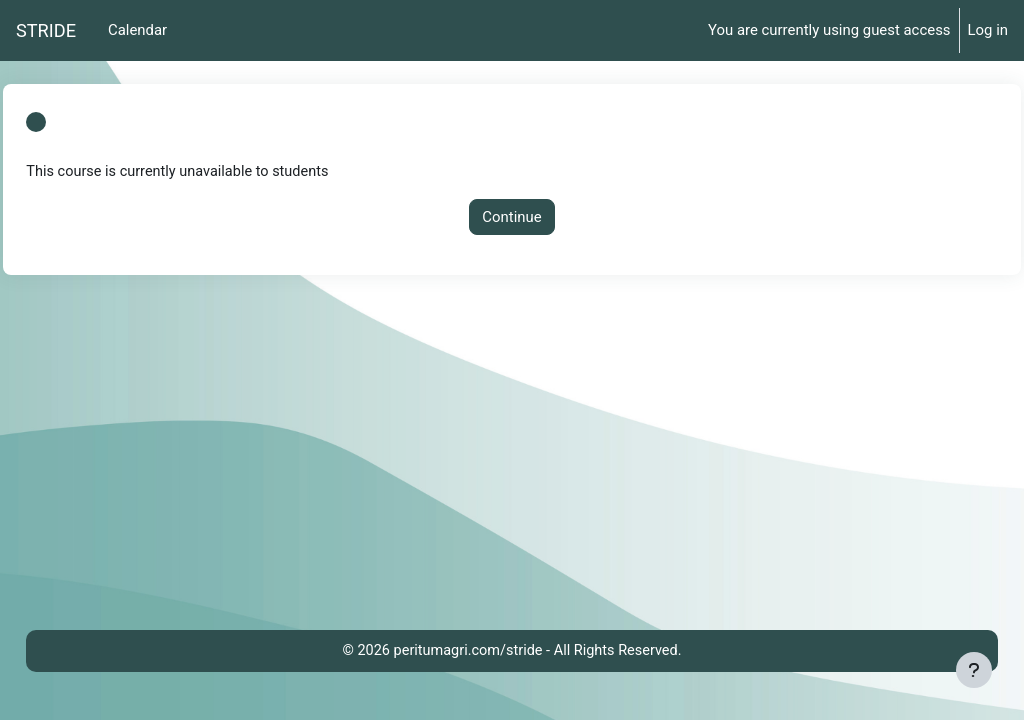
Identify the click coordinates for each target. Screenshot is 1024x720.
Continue (511, 217)
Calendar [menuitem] (137, 30)
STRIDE (46, 30)
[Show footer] (974, 670)
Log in (988, 30)
